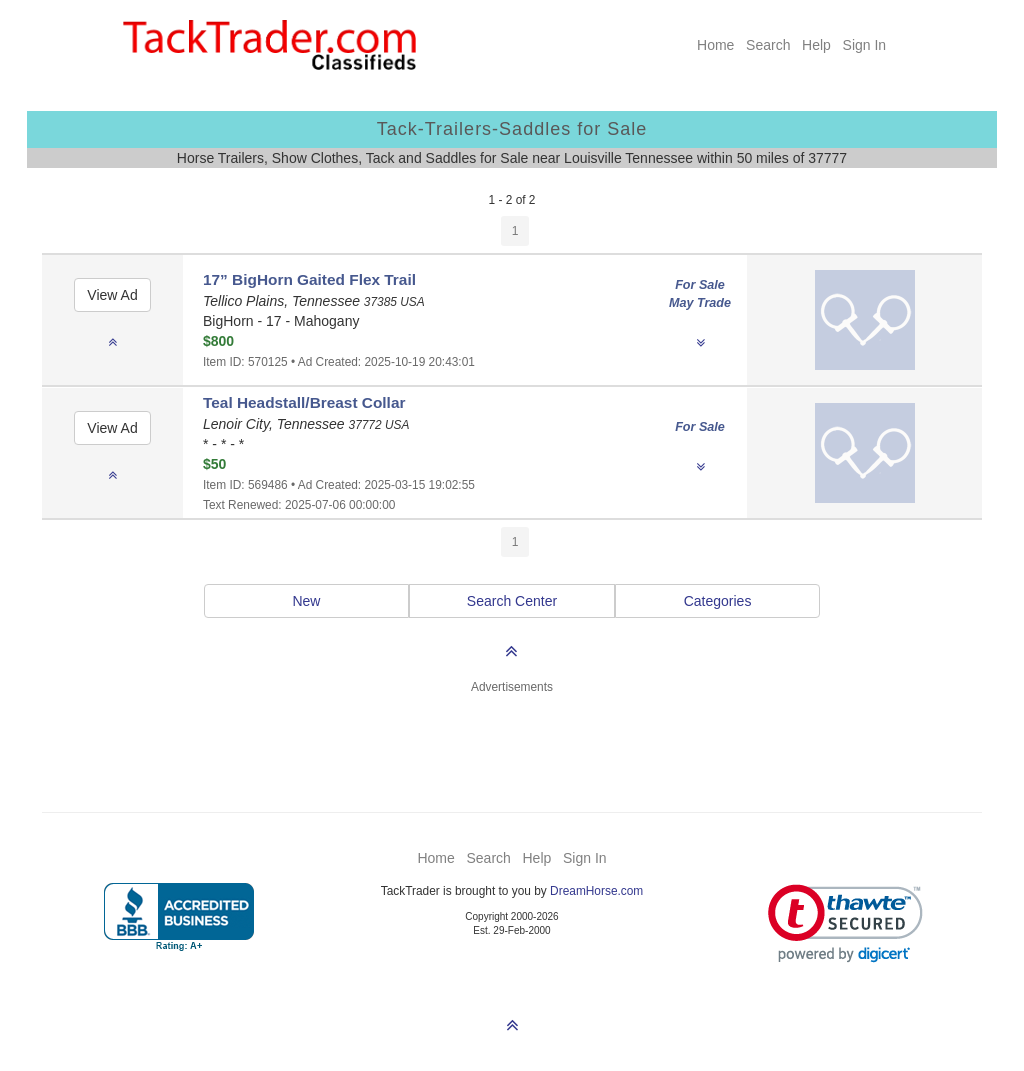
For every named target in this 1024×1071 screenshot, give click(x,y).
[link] (845, 923)
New (306, 601)
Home (715, 45)
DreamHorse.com (596, 891)
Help (816, 45)
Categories (718, 601)
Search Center (512, 601)
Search (768, 45)
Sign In (865, 45)
